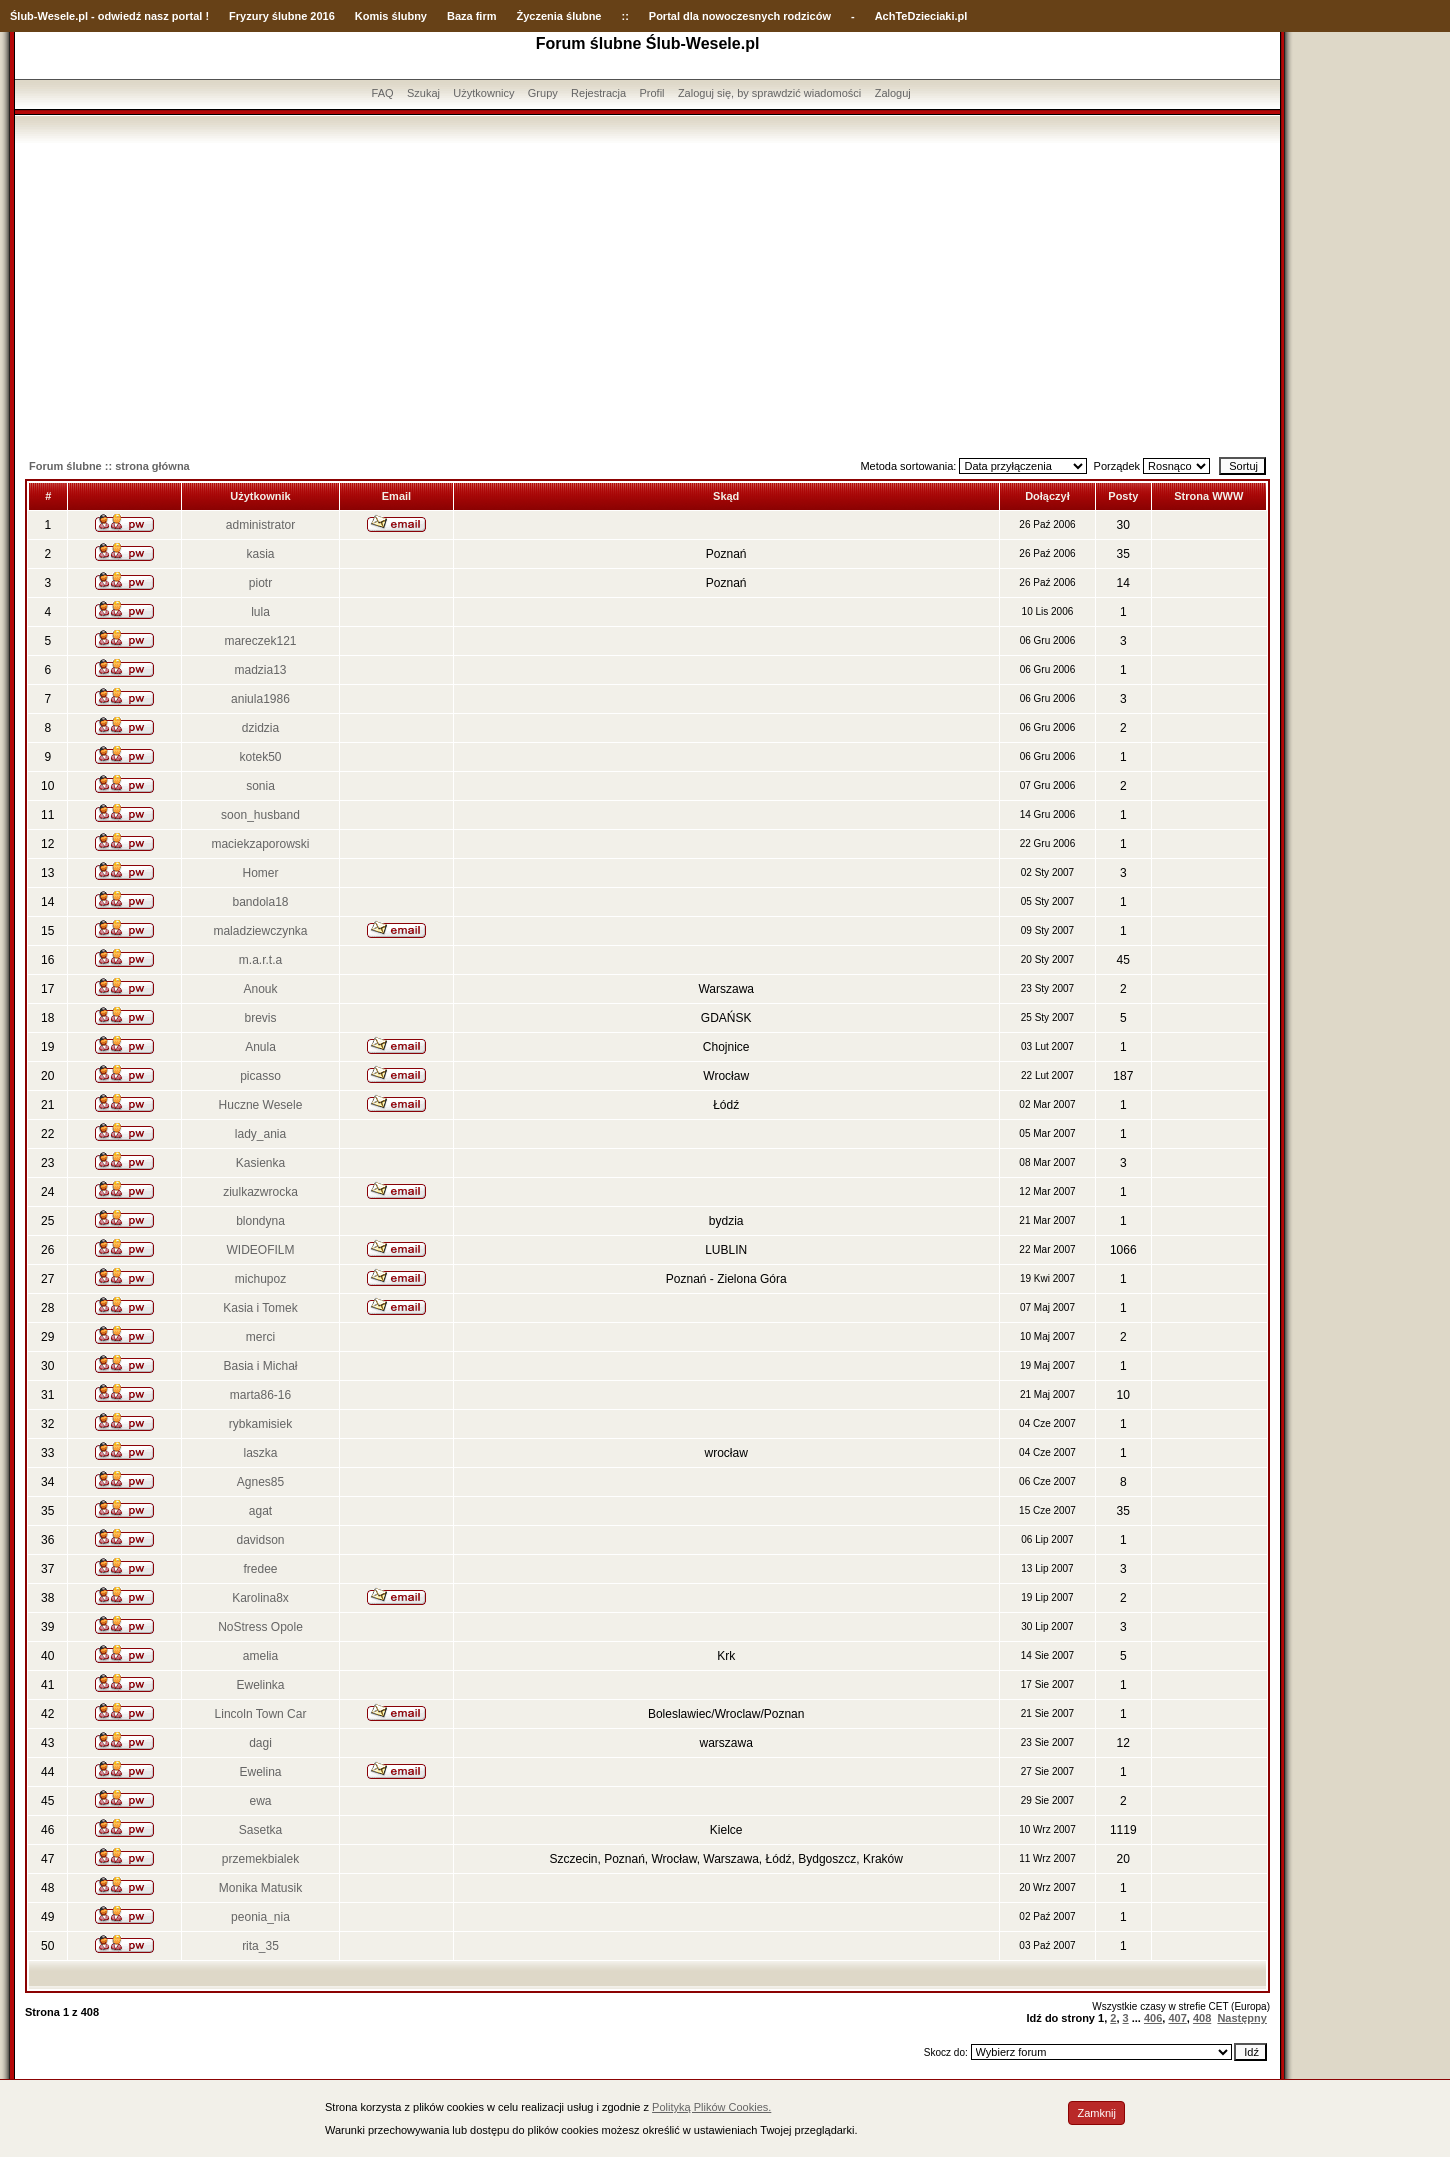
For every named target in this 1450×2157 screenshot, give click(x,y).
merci (260, 1337)
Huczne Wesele (261, 1105)
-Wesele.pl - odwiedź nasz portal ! (121, 16)
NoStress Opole (260, 1627)
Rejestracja (598, 93)
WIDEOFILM (260, 1250)
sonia (260, 786)
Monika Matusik (260, 1888)
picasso (260, 1076)
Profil (651, 93)
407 (1177, 2018)
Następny (1242, 2018)
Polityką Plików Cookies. (711, 2107)
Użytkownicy (483, 93)
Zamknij (1096, 2113)
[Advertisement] (648, 293)
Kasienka (260, 1163)
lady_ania (260, 1134)
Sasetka (260, 1830)
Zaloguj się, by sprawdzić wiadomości (769, 93)
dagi (260, 1743)
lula (260, 612)
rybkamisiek (260, 1424)
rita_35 (260, 1946)
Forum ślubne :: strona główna (109, 466)
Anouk (260, 989)
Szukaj (423, 93)
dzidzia (260, 728)
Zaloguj (893, 93)
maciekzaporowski (260, 844)
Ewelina (260, 1772)
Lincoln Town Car (261, 1714)
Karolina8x (260, 1598)
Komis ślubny (391, 16)
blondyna (260, 1221)
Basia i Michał (260, 1366)
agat (260, 1511)
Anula (260, 1047)
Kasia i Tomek (260, 1308)
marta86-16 (260, 1395)
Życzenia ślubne (559, 16)
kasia (260, 554)
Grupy (543, 93)
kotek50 (260, 757)
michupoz (260, 1279)
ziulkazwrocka (260, 1192)
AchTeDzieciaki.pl (921, 16)
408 (1202, 2018)
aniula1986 (260, 699)
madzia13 (260, 670)
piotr (260, 583)
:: (624, 16)
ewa (260, 1801)
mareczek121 (260, 641)
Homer (260, 873)
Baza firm (472, 16)
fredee (260, 1569)
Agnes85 (260, 1482)
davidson (260, 1540)
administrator (260, 525)
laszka (260, 1453)
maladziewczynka (260, 931)
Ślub (22, 16)
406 (1153, 2018)
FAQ (383, 93)
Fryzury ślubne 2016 (282, 16)
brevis (260, 1018)
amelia (260, 1656)
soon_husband (260, 815)
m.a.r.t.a (260, 960)
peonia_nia (260, 1917)
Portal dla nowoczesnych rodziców (740, 16)
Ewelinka (260, 1685)
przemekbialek (260, 1859)
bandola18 (260, 902)
